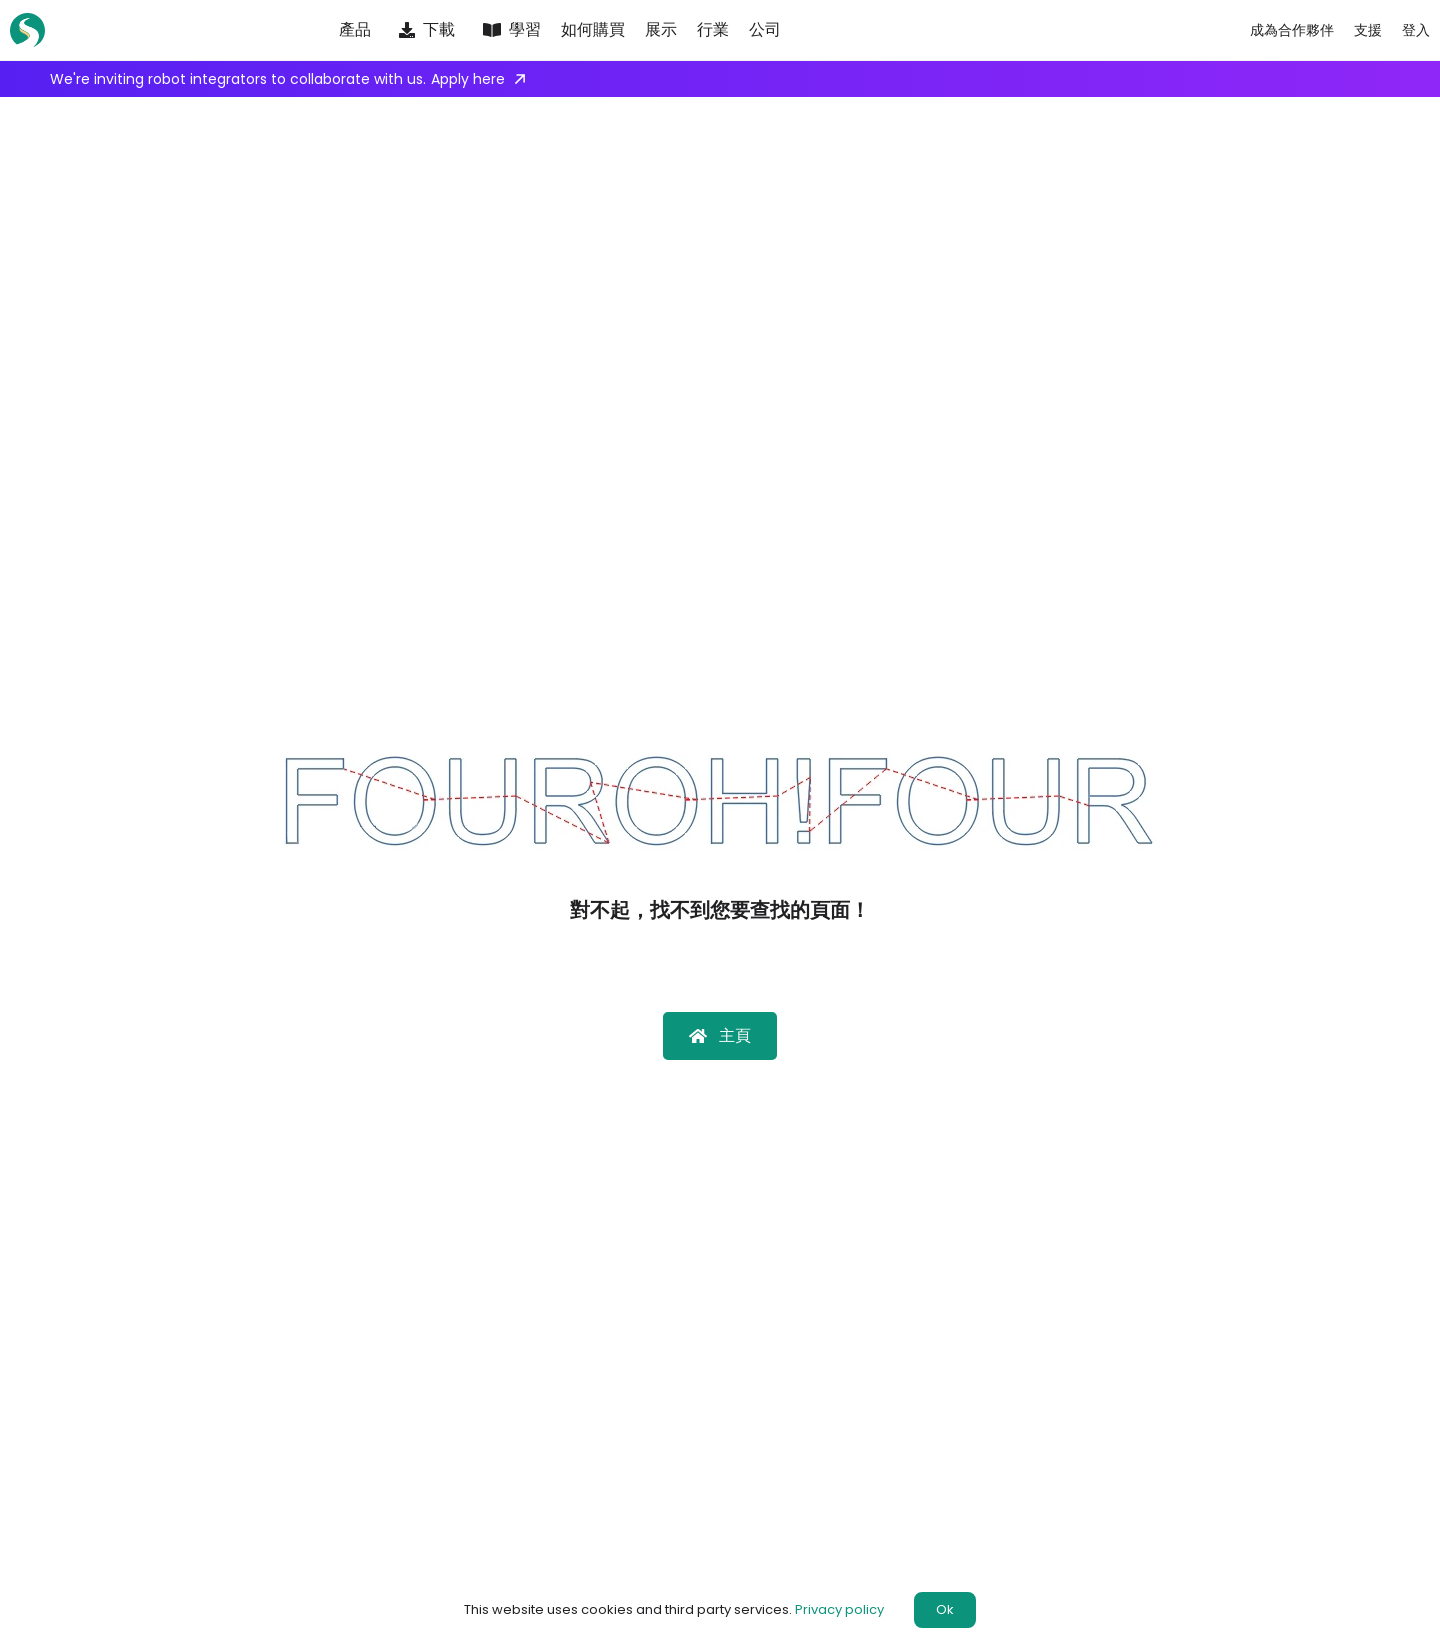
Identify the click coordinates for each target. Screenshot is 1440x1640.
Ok (945, 1609)
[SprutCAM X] (35, 30)
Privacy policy (839, 1609)
